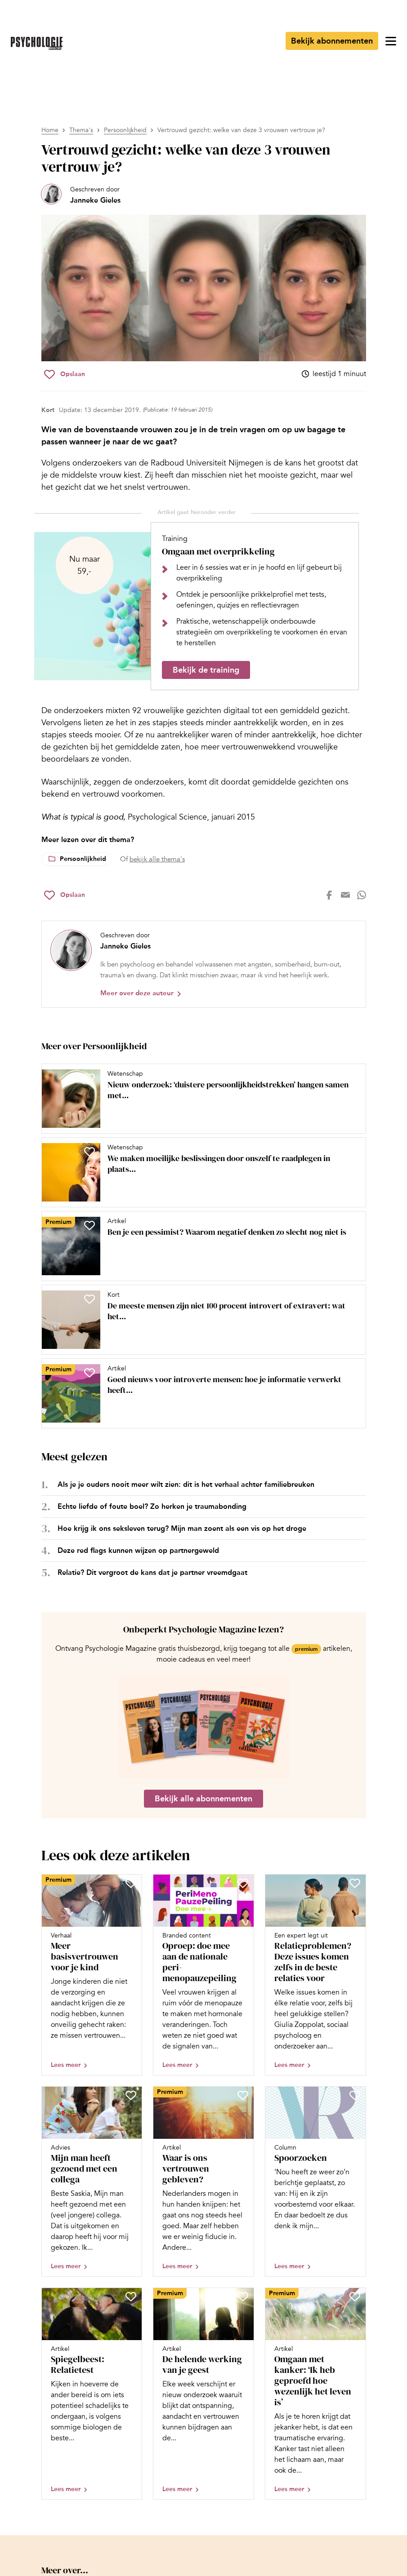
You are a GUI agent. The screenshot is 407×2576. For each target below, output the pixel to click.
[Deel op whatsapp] (361, 895)
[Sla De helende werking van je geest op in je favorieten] (243, 2296)
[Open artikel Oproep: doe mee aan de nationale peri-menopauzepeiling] (203, 1975)
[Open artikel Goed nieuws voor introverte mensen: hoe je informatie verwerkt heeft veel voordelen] (200, 1393)
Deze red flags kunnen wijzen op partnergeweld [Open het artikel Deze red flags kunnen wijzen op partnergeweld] (138, 1550)
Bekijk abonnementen (332, 41)
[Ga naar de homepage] (37, 43)
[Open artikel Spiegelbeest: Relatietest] (92, 2393)
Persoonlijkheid (125, 130)
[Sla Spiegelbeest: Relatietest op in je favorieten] (131, 2296)
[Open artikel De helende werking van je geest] (203, 2393)
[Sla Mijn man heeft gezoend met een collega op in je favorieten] (131, 2095)
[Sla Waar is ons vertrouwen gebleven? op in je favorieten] (243, 2095)
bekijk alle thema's (157, 859)
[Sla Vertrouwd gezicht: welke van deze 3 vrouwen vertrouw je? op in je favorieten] (64, 374)
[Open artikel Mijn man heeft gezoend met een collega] (92, 2181)
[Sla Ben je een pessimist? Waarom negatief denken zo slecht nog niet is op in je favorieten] (89, 1225)
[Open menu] (390, 41)
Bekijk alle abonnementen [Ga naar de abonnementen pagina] (203, 1799)
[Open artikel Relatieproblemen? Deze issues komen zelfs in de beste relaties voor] (315, 1975)
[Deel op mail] (345, 895)
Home (49, 130)
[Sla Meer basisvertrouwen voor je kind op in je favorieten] (131, 1883)
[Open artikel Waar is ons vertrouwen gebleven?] (203, 2181)
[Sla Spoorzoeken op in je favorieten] (355, 2095)
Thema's (81, 130)
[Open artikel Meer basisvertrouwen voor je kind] (92, 1975)
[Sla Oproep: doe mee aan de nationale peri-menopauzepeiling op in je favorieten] (243, 1883)
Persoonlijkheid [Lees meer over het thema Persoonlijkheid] (83, 859)
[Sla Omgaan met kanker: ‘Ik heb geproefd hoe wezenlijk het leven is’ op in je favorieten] (355, 2296)
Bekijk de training (206, 670)
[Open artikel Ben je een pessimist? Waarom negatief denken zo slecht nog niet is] (200, 1246)
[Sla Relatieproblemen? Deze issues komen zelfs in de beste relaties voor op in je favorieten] (355, 1883)
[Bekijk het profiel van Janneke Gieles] (81, 195)
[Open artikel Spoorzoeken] (315, 2181)
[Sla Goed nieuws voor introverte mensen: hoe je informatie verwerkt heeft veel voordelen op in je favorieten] (89, 1373)
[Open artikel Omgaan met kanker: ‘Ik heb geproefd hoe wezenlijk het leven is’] (315, 2393)
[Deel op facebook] (329, 895)
